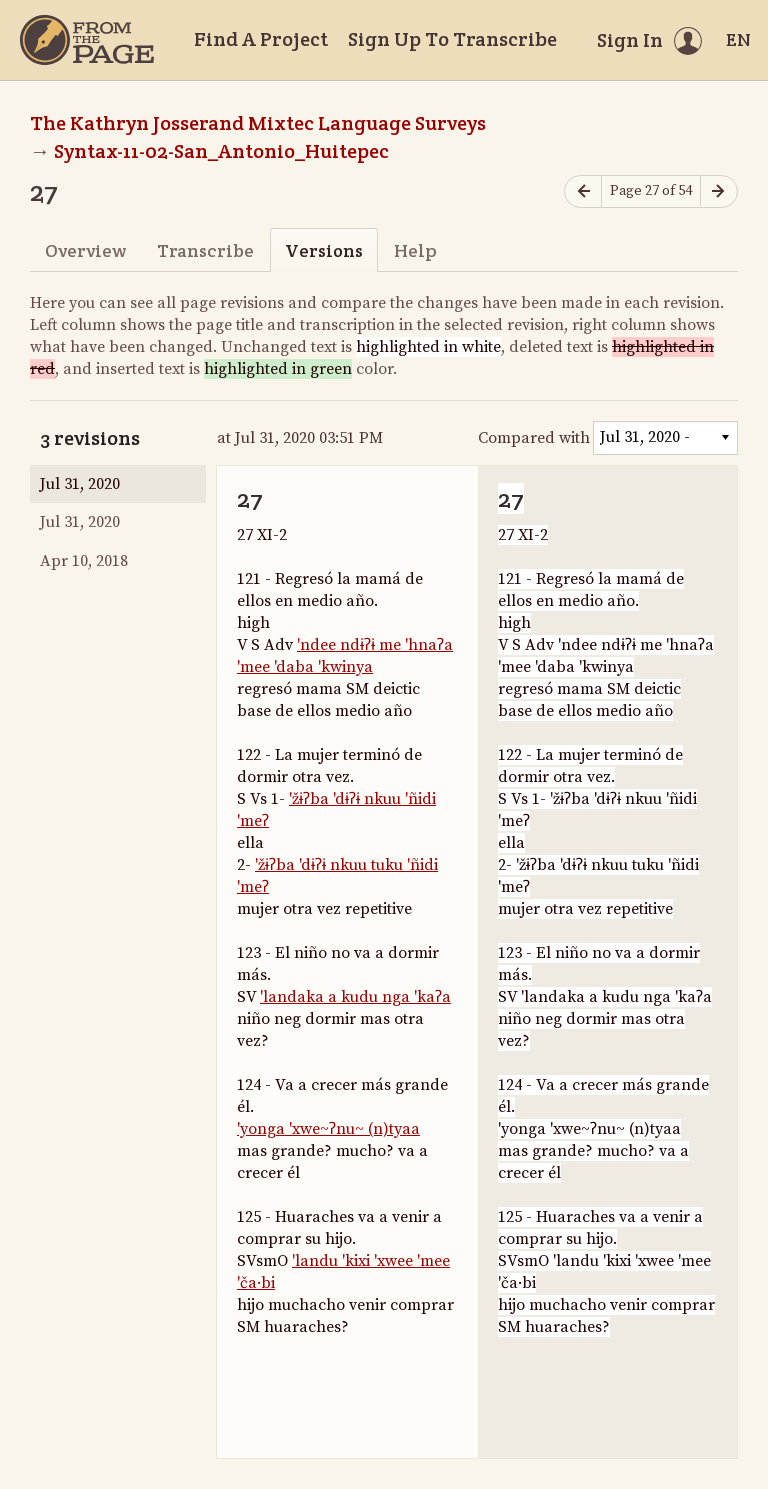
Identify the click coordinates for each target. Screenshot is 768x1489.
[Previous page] (583, 191)
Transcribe (205, 250)
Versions (324, 250)
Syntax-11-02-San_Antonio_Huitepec (221, 151)
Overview (85, 250)
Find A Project (261, 39)
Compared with (534, 438)
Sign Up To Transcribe (452, 39)
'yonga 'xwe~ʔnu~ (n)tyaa (328, 1129)
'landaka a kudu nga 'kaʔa (355, 997)
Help (415, 250)
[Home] (87, 40)
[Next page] (719, 191)
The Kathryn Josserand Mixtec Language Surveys (258, 123)
